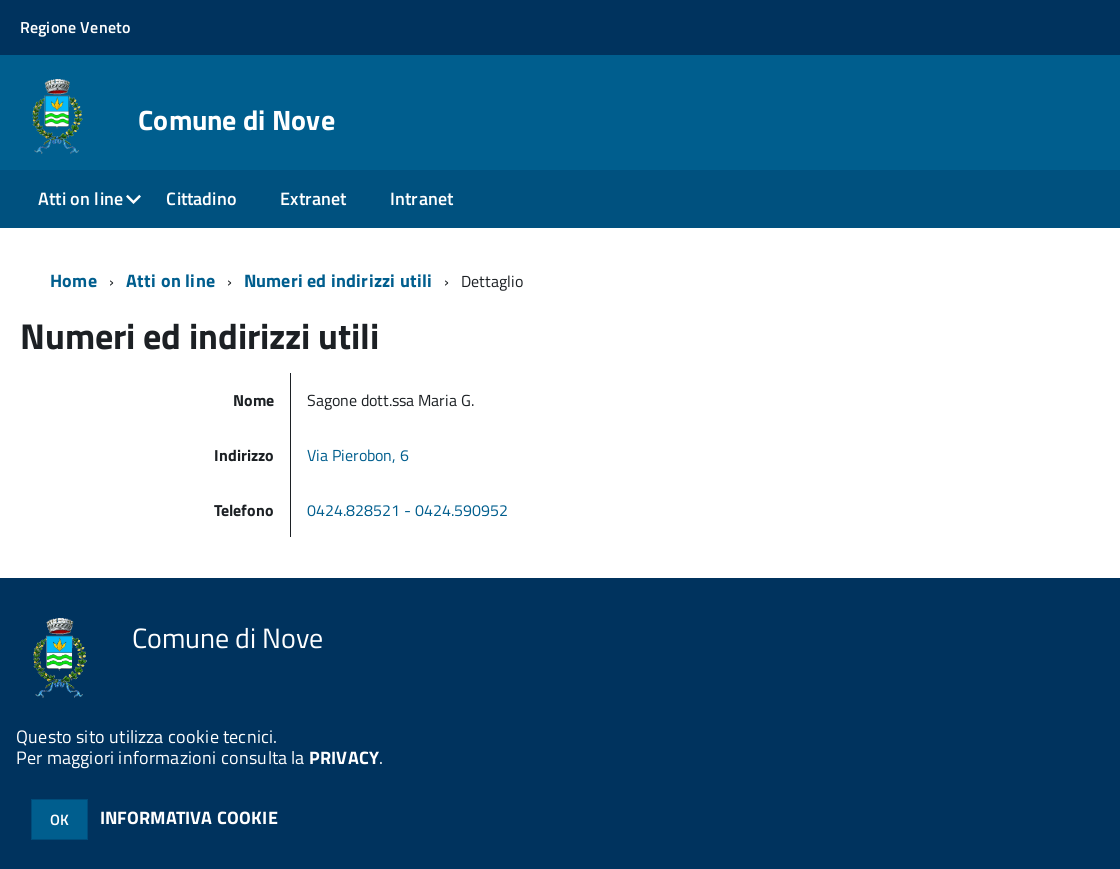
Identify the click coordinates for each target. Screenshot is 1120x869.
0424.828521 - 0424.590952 (409, 510)
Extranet (313, 198)
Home (73, 280)
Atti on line (80, 198)
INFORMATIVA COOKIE (189, 817)
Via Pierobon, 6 (358, 455)
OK (59, 819)
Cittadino (201, 198)
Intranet (421, 198)
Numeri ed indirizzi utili (338, 280)
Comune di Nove (236, 120)
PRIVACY (344, 757)
